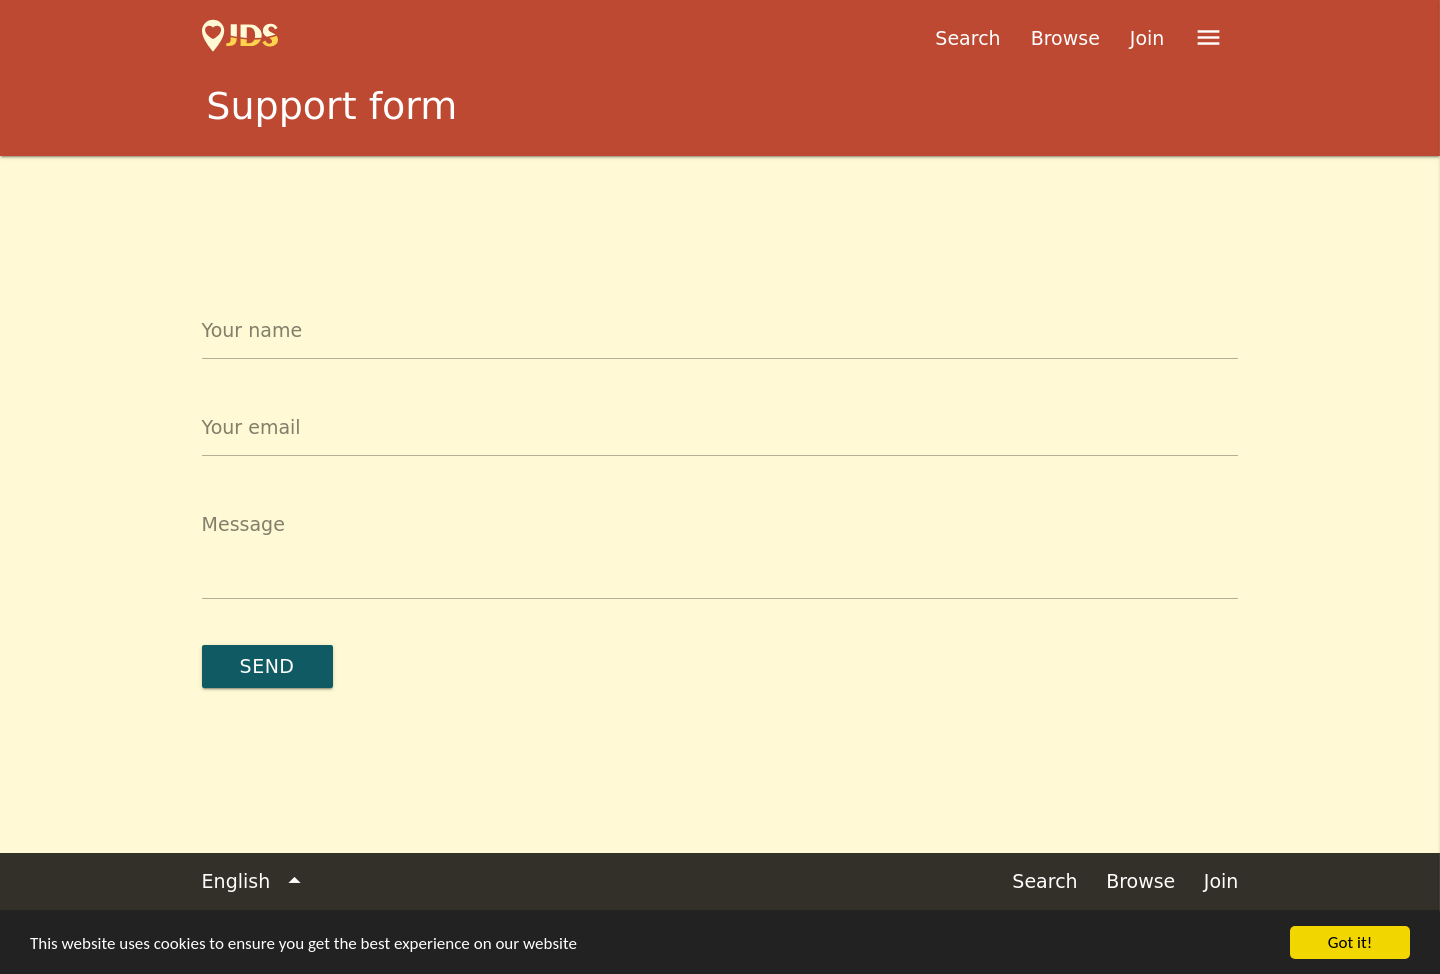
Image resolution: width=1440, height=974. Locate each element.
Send (267, 666)
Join (1147, 38)
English (255, 881)
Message (243, 524)
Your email (251, 427)
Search (967, 38)
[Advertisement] (720, 211)
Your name (252, 330)
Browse (1065, 38)
